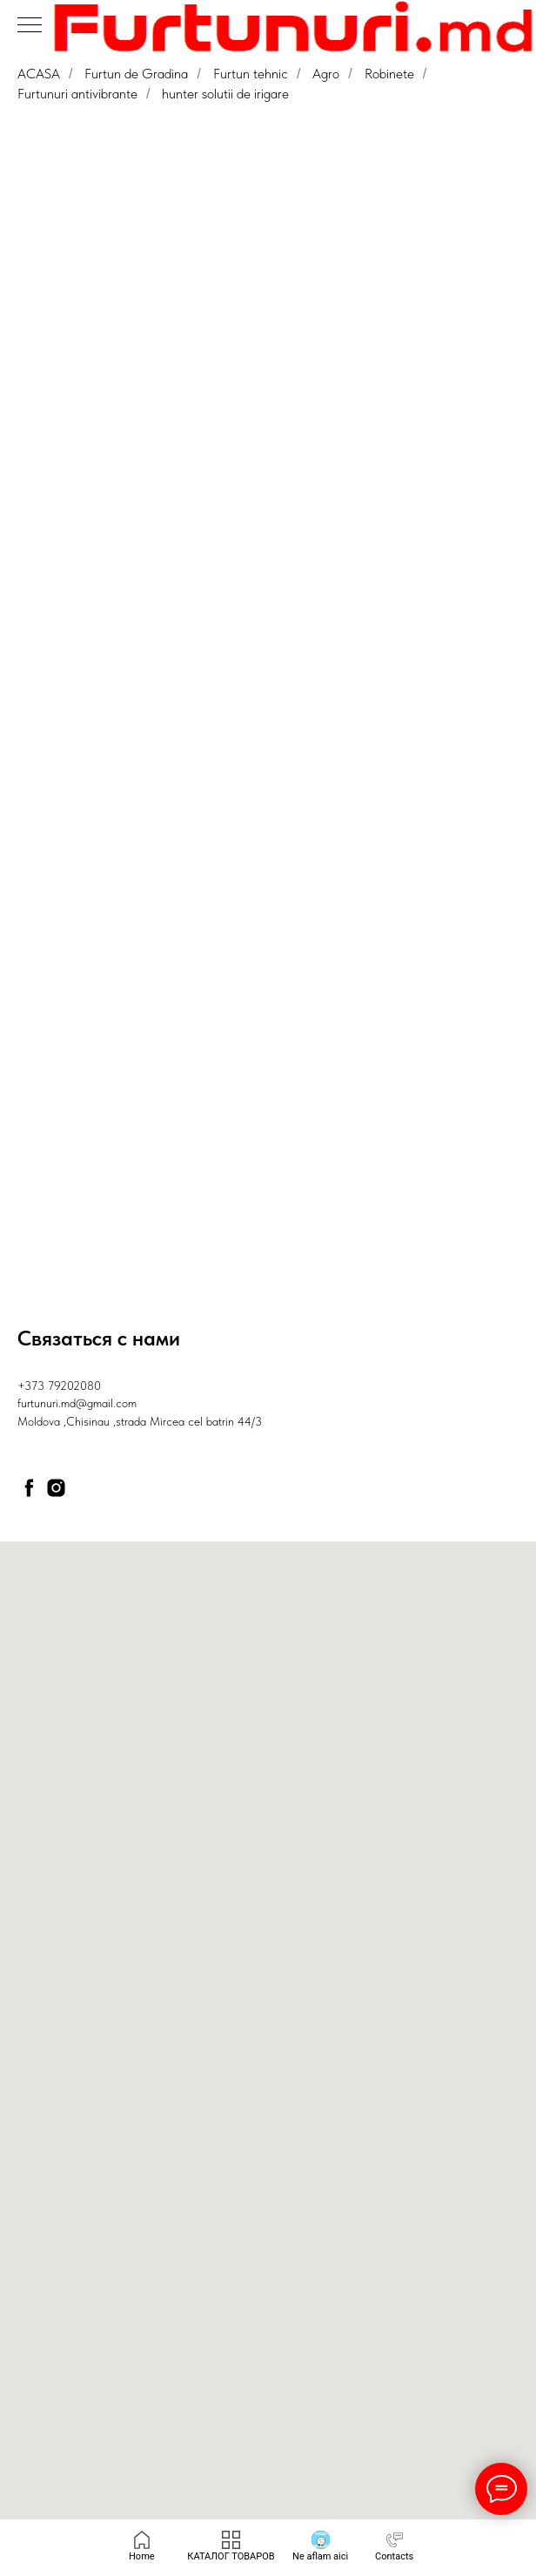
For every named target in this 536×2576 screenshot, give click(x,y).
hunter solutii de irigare (225, 93)
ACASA (38, 73)
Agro (325, 73)
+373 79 (38, 1386)
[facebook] (29, 1488)
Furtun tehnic (250, 73)
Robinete (389, 73)
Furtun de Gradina (136, 73)
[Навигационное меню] (29, 26)
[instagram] (56, 1488)
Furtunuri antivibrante (77, 93)
